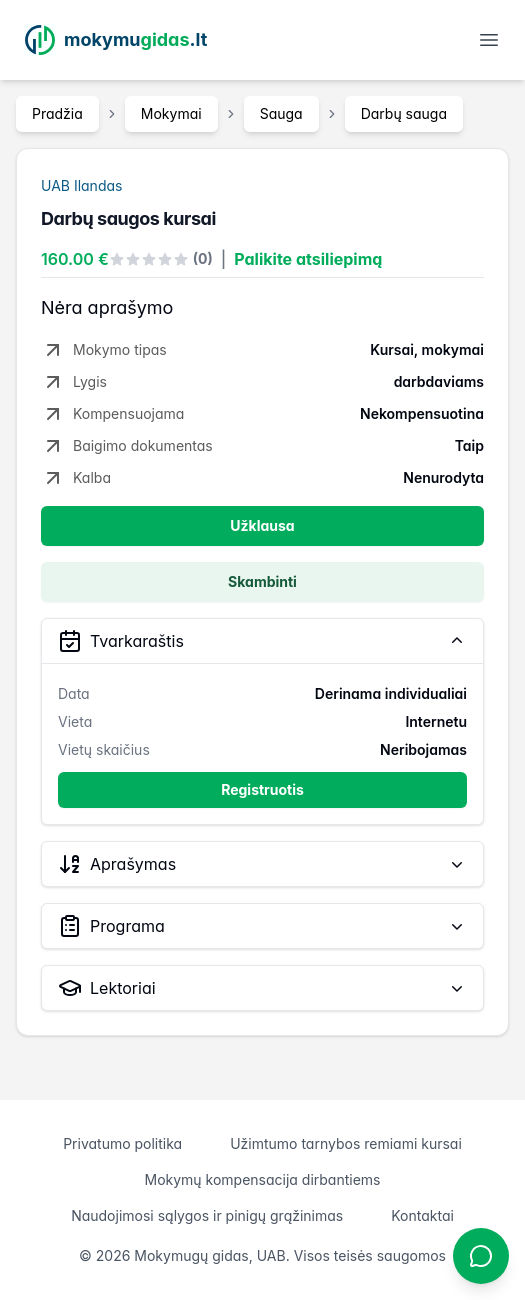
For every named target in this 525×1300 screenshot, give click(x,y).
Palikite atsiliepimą (308, 259)
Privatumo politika (122, 1143)
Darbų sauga (404, 113)
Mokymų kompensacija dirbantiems (262, 1179)
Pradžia (57, 113)
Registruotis (262, 789)
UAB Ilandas (81, 185)
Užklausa (262, 525)
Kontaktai (422, 1215)
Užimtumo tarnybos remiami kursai (346, 1143)
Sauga (281, 113)
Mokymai (171, 113)
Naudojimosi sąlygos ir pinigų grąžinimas (207, 1215)
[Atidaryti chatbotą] (481, 1256)
